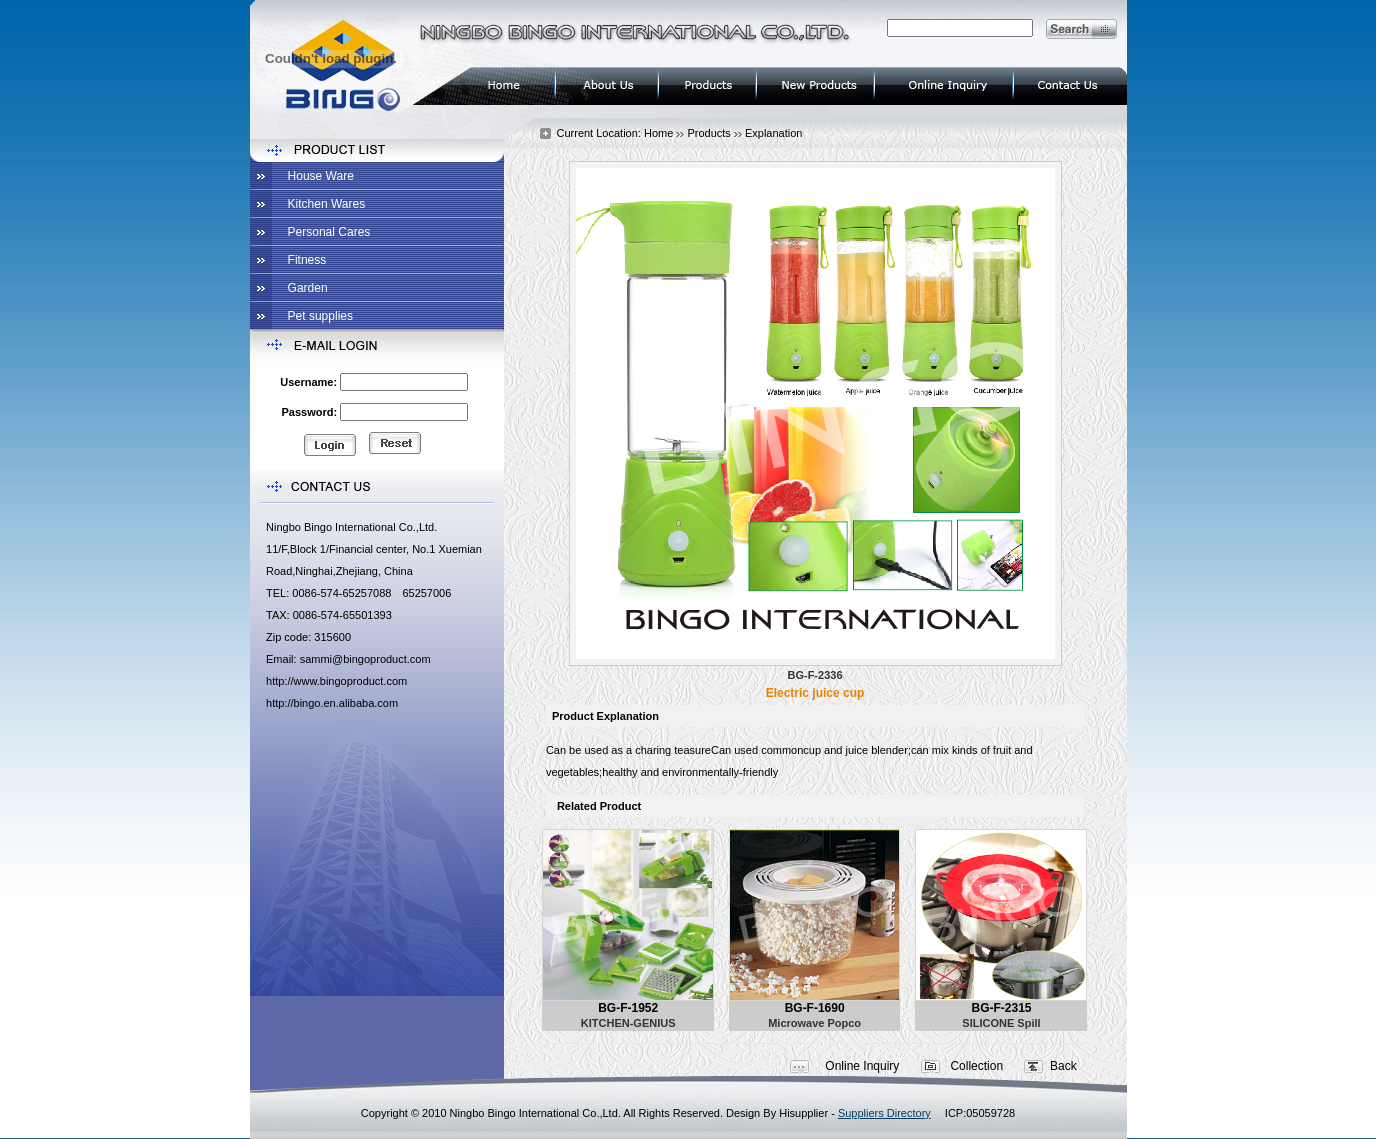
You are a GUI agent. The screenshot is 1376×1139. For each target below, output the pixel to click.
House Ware (321, 176)
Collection (976, 1066)
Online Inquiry (862, 1066)
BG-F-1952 (628, 1008)
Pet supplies (320, 316)
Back (1063, 1066)
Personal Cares (329, 232)
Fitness (307, 260)
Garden (308, 288)
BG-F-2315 (1001, 1008)
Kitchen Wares (327, 204)
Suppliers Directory (884, 1113)
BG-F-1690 (815, 1008)
